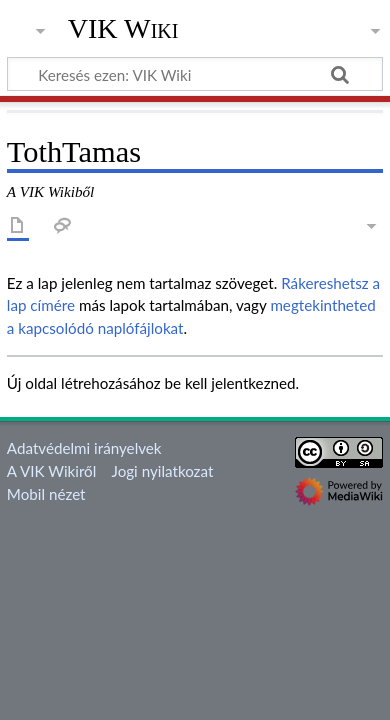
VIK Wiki (123, 29)
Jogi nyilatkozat (163, 471)
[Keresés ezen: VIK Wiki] (195, 74)
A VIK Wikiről (51, 471)
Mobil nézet (46, 494)
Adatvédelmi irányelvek (84, 448)
